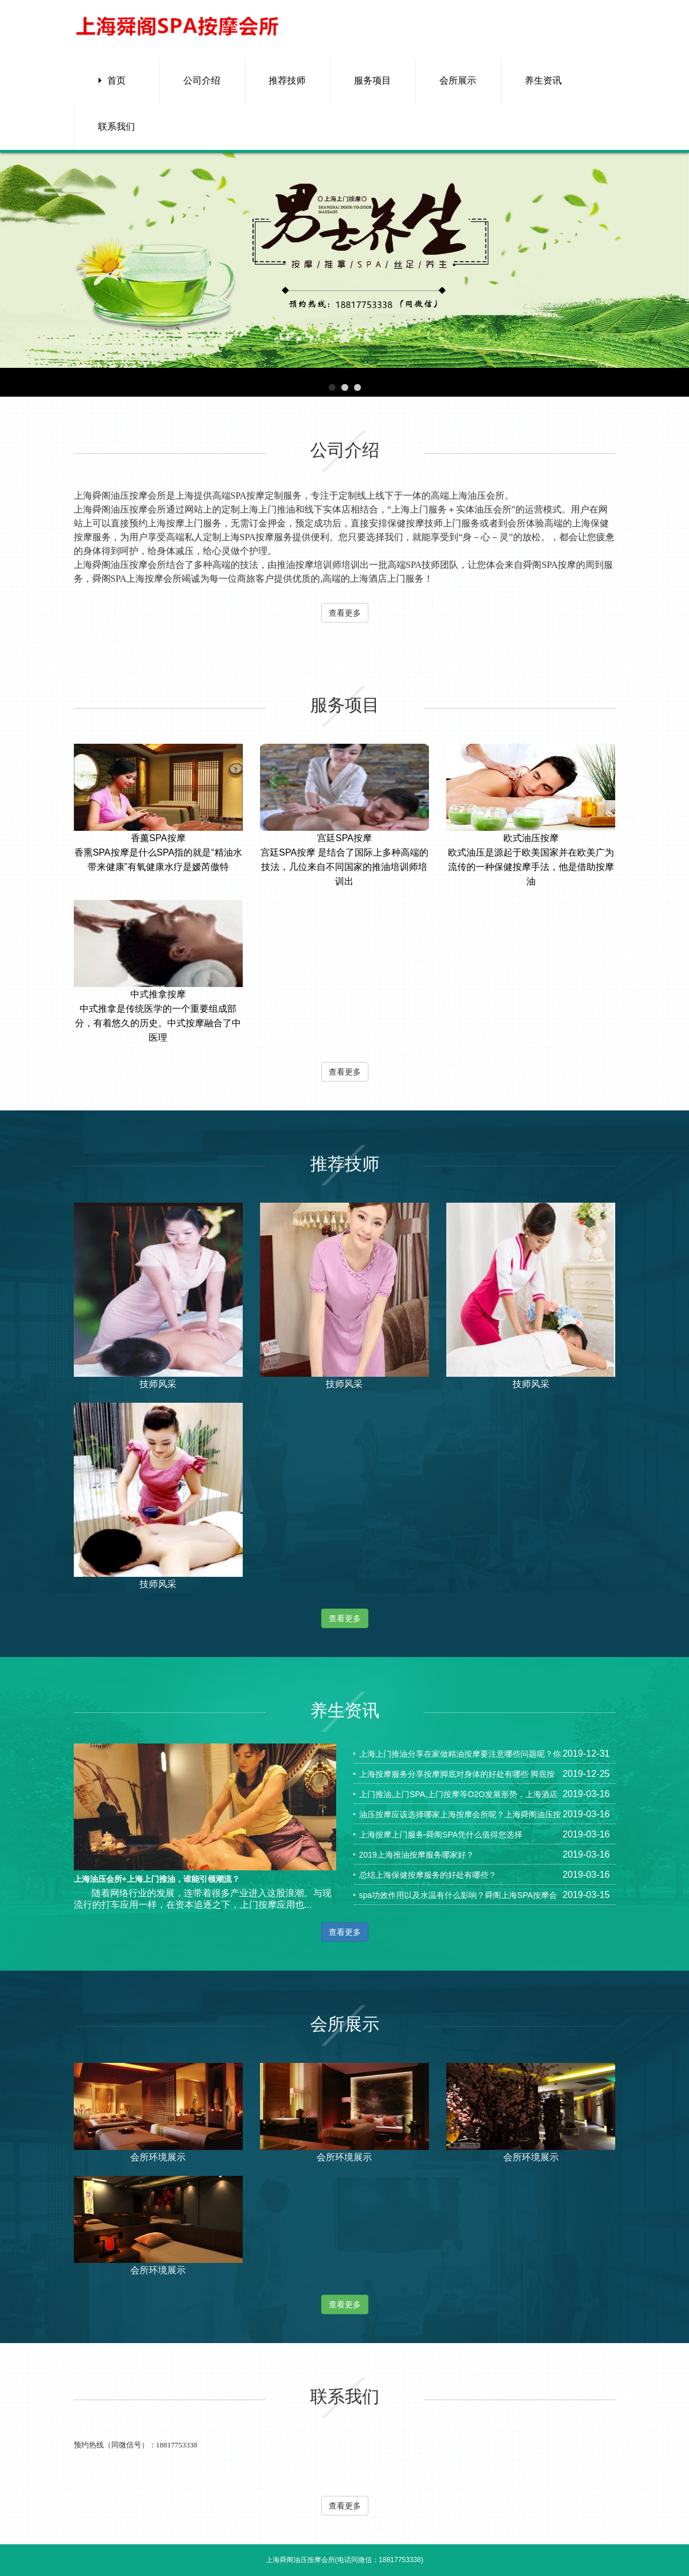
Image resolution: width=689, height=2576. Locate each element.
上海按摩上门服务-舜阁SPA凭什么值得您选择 (441, 1834)
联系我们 (116, 126)
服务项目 (372, 80)
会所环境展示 (158, 2157)
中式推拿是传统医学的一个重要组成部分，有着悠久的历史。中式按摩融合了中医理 (158, 1023)
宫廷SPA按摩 (344, 838)
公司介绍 (201, 80)
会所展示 (457, 80)
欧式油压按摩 (531, 838)
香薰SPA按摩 (158, 838)
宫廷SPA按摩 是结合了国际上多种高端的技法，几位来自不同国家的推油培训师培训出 (344, 867)
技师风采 (158, 1384)
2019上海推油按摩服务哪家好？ (416, 1854)
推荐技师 (287, 80)
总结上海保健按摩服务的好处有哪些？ (427, 1875)
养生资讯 (543, 80)
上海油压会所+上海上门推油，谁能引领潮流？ (157, 1879)
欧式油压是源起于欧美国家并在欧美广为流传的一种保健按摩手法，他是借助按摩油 (531, 867)
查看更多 (345, 612)
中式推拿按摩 (158, 994)
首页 (116, 80)
